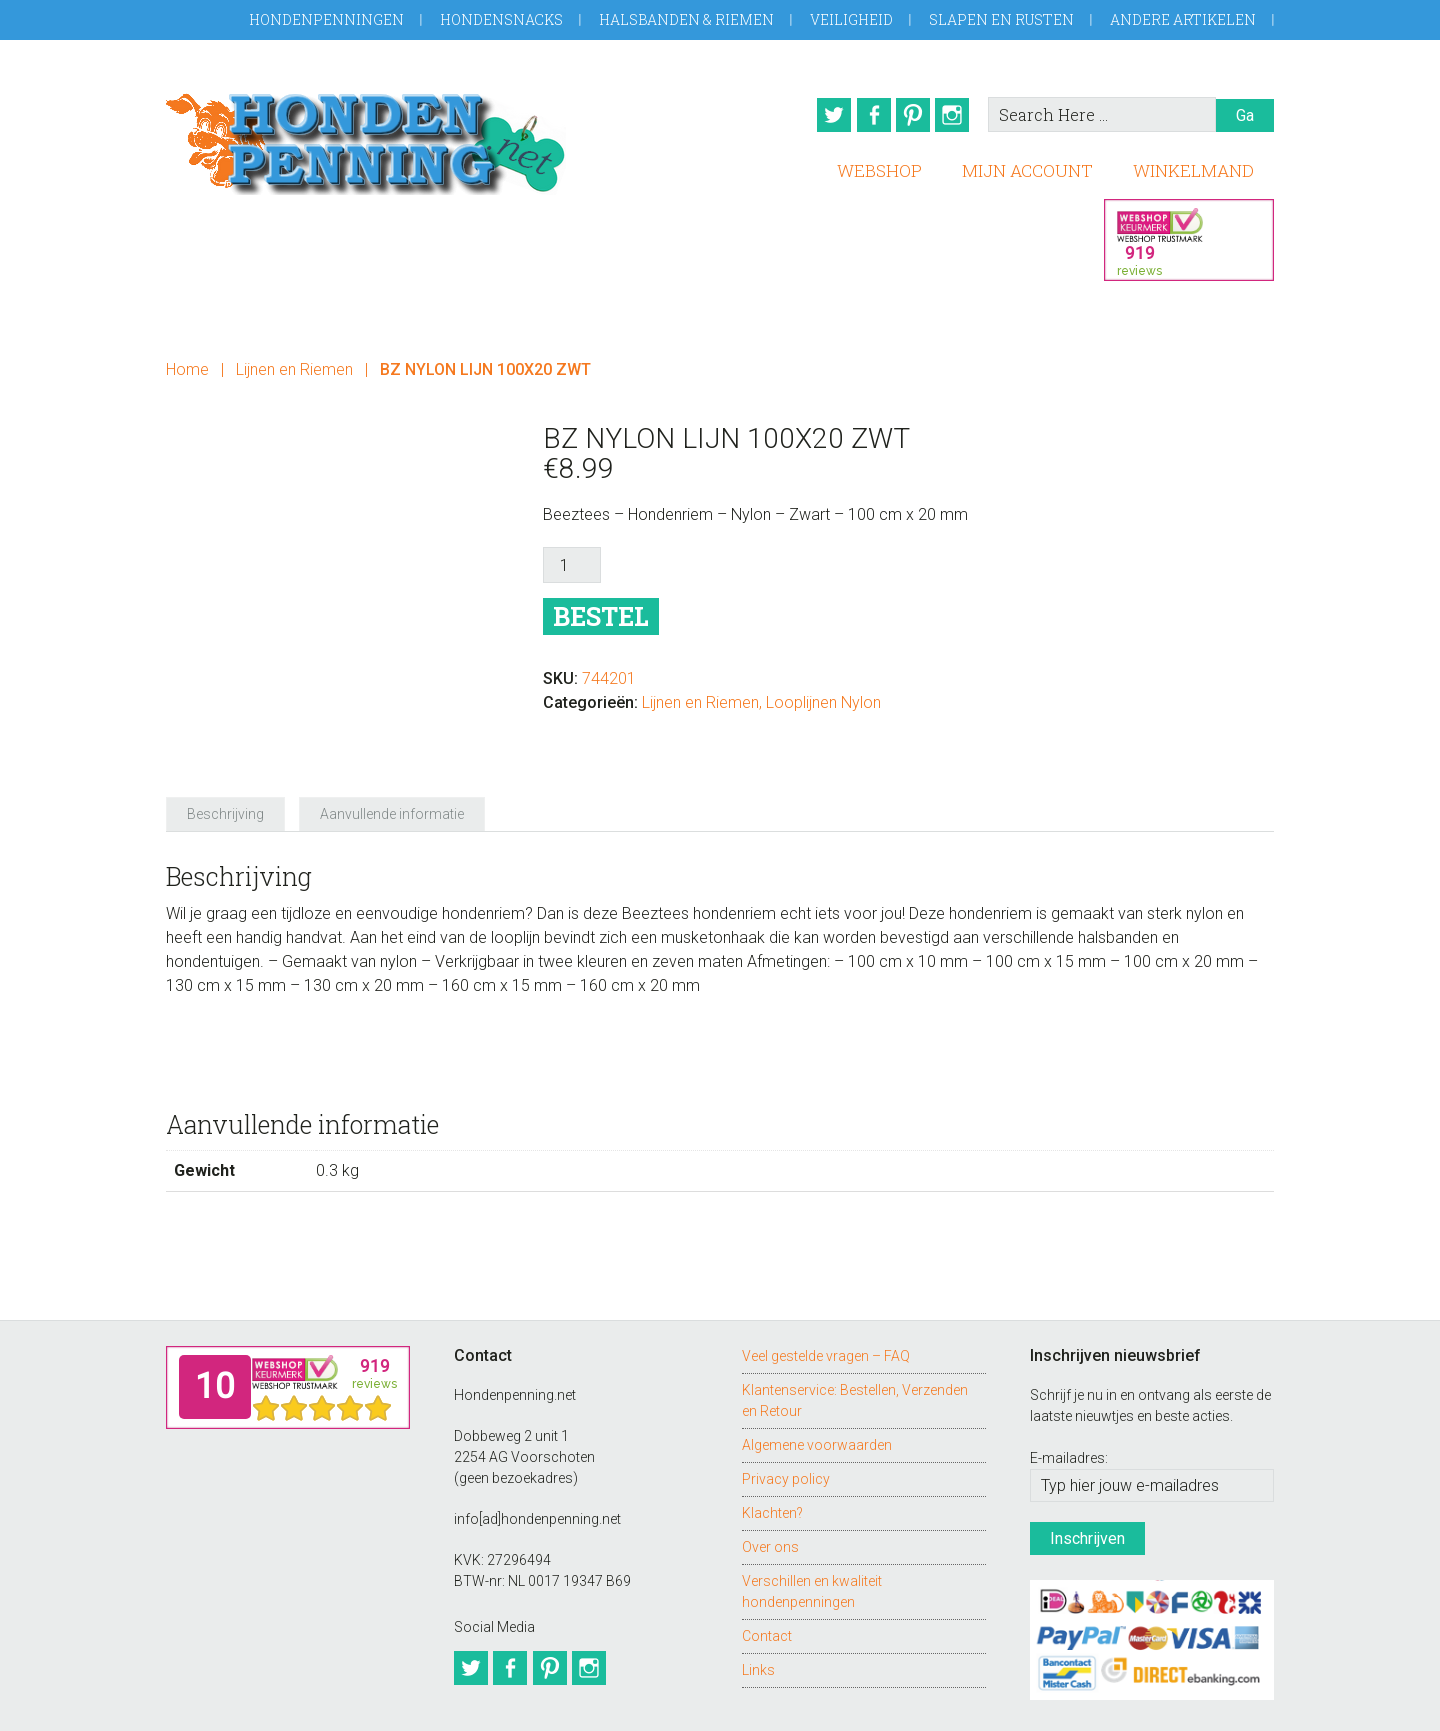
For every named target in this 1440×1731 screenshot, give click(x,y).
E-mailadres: (1069, 1402)
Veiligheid (851, 19)
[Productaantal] (572, 559)
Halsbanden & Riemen (686, 19)
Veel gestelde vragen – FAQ (826, 1299)
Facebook (865, 115)
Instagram (957, 115)
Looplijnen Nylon (823, 696)
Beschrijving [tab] (225, 758)
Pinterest (911, 115)
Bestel (601, 610)
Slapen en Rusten (1001, 19)
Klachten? (772, 1456)
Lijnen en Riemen (294, 362)
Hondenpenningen (326, 19)
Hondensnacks (501, 19)
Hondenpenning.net (366, 137)
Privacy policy (786, 1422)
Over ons (770, 1490)
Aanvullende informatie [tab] (392, 758)
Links (758, 1613)
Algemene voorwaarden (817, 1388)
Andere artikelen (1183, 19)
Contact (767, 1579)
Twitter (819, 115)
